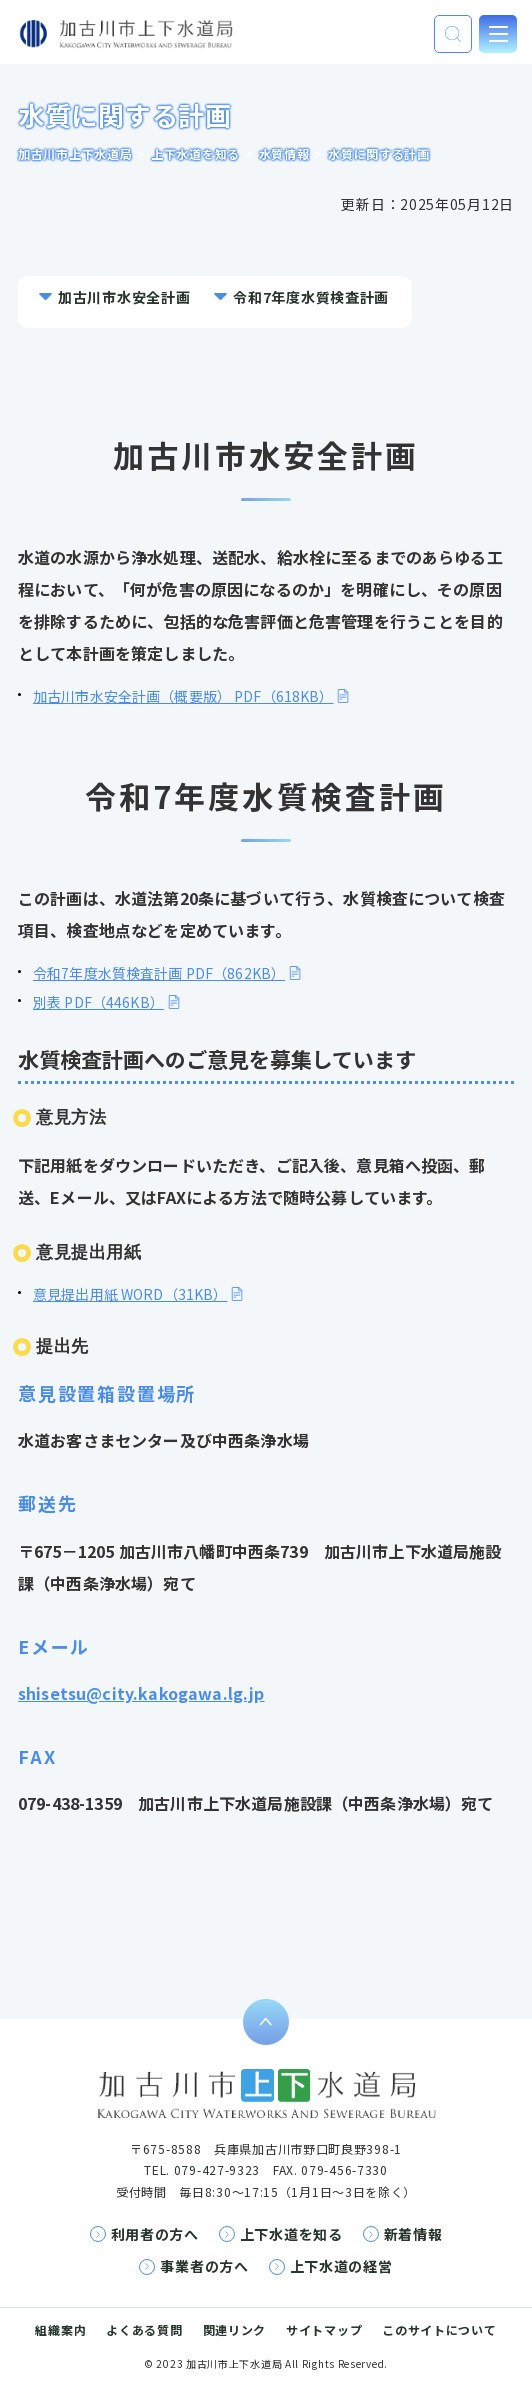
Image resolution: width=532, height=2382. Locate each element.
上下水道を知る (291, 2234)
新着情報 (413, 2234)
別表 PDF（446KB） (98, 1002)
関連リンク (235, 2329)
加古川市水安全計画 (124, 297)
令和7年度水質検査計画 (311, 297)
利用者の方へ (155, 2234)
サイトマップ (324, 2329)
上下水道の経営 (341, 2266)
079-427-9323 (217, 2169)
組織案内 (60, 2329)
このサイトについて (439, 2329)
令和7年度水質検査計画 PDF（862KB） (159, 973)
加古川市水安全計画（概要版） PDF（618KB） (183, 696)
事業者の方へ (204, 2266)
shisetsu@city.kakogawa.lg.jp (141, 1693)
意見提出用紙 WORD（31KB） (130, 1294)
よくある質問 (144, 2329)
